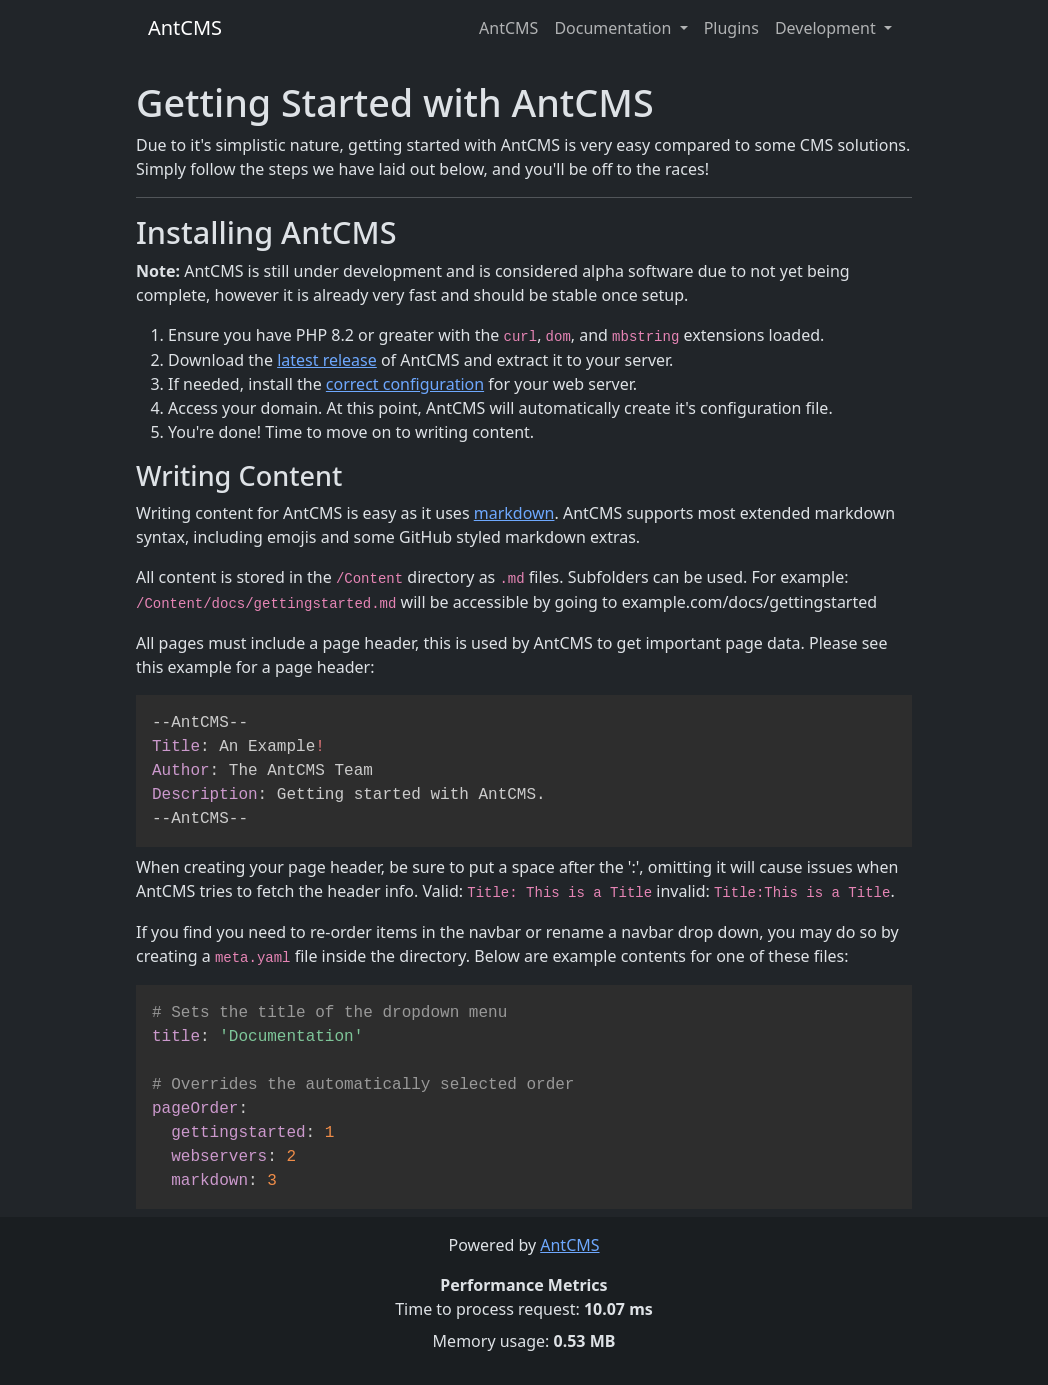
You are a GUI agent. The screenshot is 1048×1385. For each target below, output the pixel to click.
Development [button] (827, 28)
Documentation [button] (614, 28)
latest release (327, 360)
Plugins (731, 28)
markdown (514, 513)
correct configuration (405, 384)
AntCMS (185, 27)
